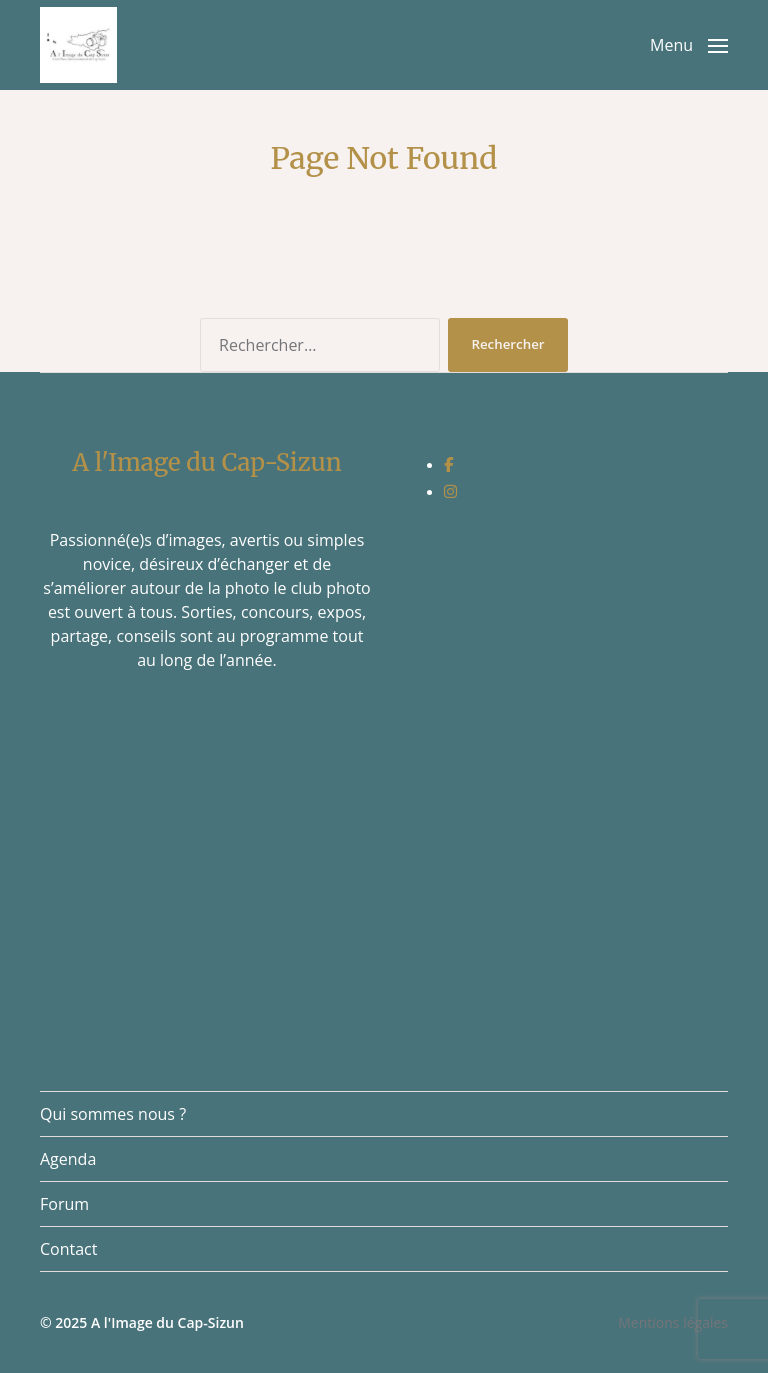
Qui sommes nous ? (113, 1114)
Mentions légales (673, 1322)
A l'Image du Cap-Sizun (167, 1322)
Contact (68, 1249)
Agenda (68, 1159)
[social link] (448, 464)
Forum (64, 1204)
